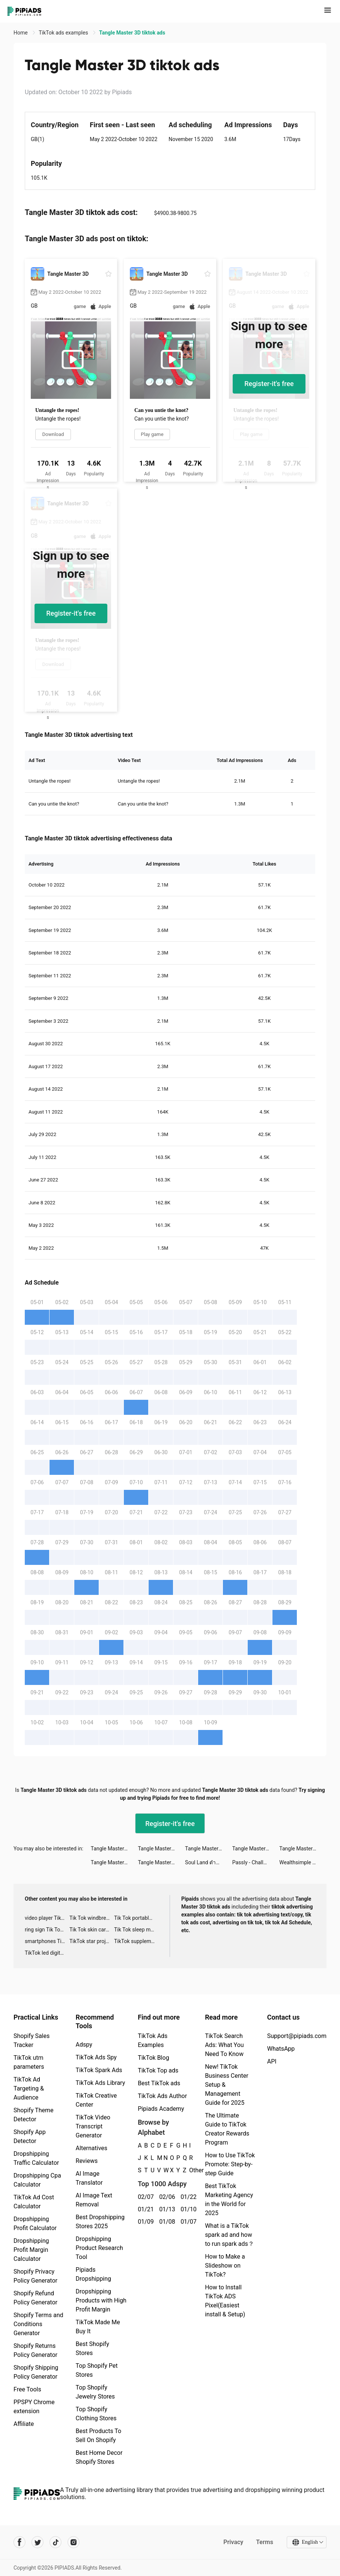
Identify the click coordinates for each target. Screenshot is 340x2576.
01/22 (187, 2196)
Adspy (84, 2044)
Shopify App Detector (30, 2136)
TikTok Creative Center (96, 2100)
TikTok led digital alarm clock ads (47, 1953)
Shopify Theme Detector (33, 2115)
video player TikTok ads (47, 1918)
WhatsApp (281, 2048)
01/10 (187, 2209)
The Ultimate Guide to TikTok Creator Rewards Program (227, 2129)
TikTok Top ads (158, 2070)
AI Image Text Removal (94, 2200)
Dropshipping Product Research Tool (99, 2247)
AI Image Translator (89, 2178)
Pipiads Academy (161, 2108)
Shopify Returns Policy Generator (35, 2350)
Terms (264, 2542)
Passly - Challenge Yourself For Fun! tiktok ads (256, 1862)
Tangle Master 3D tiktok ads (114, 1849)
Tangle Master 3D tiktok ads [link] (132, 33)
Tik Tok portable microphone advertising (136, 1918)
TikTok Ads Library (100, 2082)
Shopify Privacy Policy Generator (35, 2276)
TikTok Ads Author (162, 2096)
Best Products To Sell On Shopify (99, 2435)
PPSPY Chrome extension (34, 2407)
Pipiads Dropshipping (93, 2274)
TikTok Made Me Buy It (98, 2327)
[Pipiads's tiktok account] (56, 2542)
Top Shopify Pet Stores (97, 2370)
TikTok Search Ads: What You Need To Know (224, 2044)
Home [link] (21, 33)
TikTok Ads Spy (96, 2057)
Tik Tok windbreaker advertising (91, 1918)
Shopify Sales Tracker (32, 2040)
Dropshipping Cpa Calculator (37, 2180)
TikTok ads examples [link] (64, 33)
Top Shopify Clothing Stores (96, 2414)
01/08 (165, 2221)
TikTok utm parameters (29, 2062)
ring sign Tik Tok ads (47, 1930)
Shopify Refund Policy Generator (35, 2298)
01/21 (144, 2209)
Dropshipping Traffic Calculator (36, 2158)
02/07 (144, 2196)
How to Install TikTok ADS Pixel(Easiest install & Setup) (225, 2301)
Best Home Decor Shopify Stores (99, 2457)
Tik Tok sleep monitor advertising (136, 1930)
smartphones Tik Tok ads (47, 1941)
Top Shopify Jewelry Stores (95, 2392)
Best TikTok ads (159, 2083)
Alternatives (92, 2148)
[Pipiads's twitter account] (38, 2542)
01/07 (187, 2221)
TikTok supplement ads (136, 1941)
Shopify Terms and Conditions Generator (38, 2324)
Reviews (87, 2160)
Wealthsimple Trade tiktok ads (302, 1862)
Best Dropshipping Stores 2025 (100, 2222)
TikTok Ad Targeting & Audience (29, 2088)
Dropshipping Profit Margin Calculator (31, 2249)
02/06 (165, 2196)
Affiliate (24, 2423)
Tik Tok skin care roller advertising (91, 1930)
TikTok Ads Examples (152, 2040)
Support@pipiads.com (296, 2035)
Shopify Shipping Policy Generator (36, 2372)
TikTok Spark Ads (99, 2070)
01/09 (144, 2221)
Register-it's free (269, 384)
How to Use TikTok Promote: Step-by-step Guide (230, 2164)
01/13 (165, 2209)
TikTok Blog (153, 2057)
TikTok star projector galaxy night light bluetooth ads (91, 1941)
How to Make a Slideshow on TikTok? (225, 2265)
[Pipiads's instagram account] (74, 2542)
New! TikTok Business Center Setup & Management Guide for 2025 (226, 2084)
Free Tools (27, 2389)
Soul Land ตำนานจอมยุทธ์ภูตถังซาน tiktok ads (208, 1862)
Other (189, 2170)
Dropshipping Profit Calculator (35, 2223)
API (272, 2061)
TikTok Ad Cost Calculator (34, 2202)
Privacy (233, 2542)
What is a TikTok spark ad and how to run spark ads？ (229, 2234)
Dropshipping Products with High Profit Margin (101, 2300)
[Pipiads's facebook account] (20, 2542)
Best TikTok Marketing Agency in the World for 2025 (229, 2199)
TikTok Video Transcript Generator (93, 2126)
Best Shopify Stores (92, 2348)
